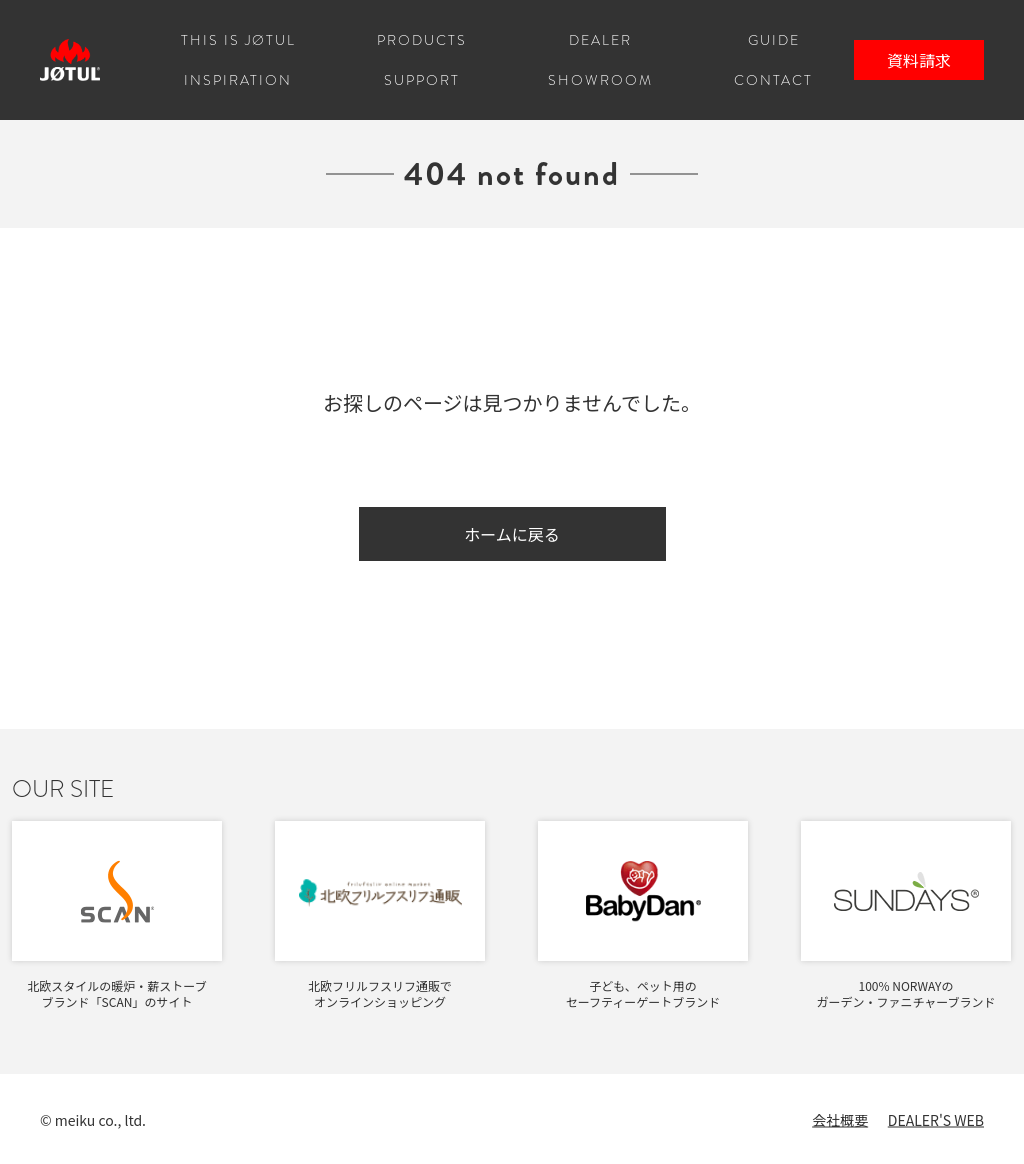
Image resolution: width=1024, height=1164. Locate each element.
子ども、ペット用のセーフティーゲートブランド (643, 993)
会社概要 (840, 1120)
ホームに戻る (512, 534)
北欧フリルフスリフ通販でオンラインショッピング (380, 993)
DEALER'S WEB (936, 1120)
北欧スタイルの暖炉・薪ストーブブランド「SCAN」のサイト (116, 993)
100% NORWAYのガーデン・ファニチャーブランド (905, 993)
